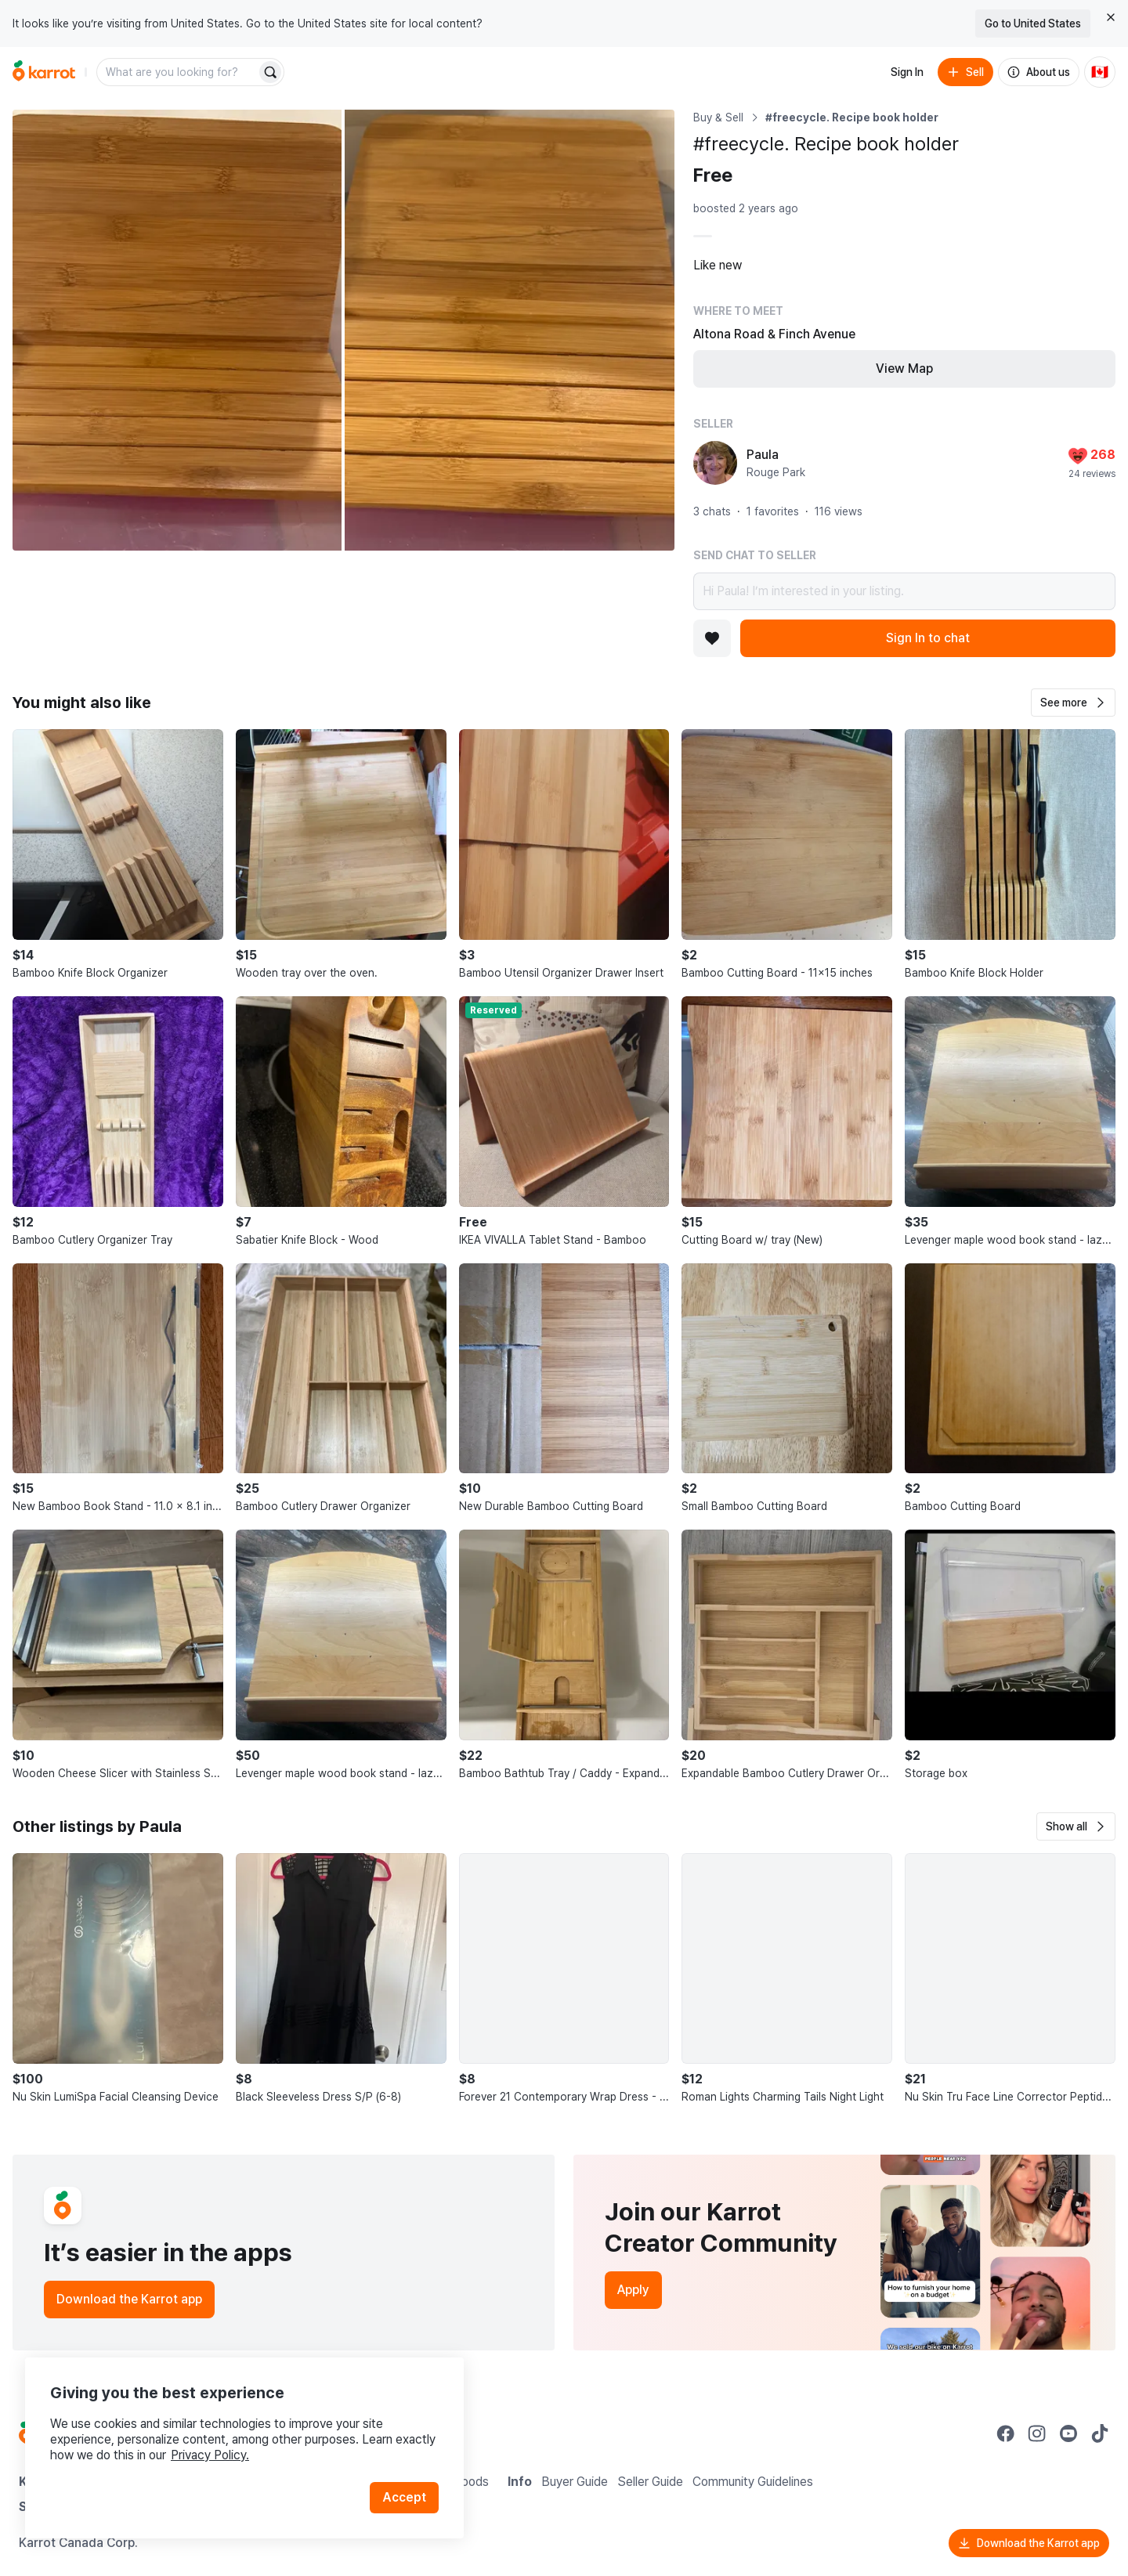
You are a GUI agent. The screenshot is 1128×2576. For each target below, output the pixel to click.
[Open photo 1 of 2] (177, 330)
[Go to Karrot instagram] (1037, 2433)
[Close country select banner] (1111, 17)
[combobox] (177, 72)
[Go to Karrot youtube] (1068, 2433)
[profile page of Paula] (715, 463)
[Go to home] (44, 72)
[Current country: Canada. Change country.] (1099, 72)
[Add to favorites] (712, 638)
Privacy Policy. (210, 2455)
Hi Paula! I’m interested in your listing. (904, 591)
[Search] (270, 72)
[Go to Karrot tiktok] (1099, 2433)
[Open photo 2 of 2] (509, 330)
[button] (1073, 702)
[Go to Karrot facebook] (1005, 2433)
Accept (404, 2497)
